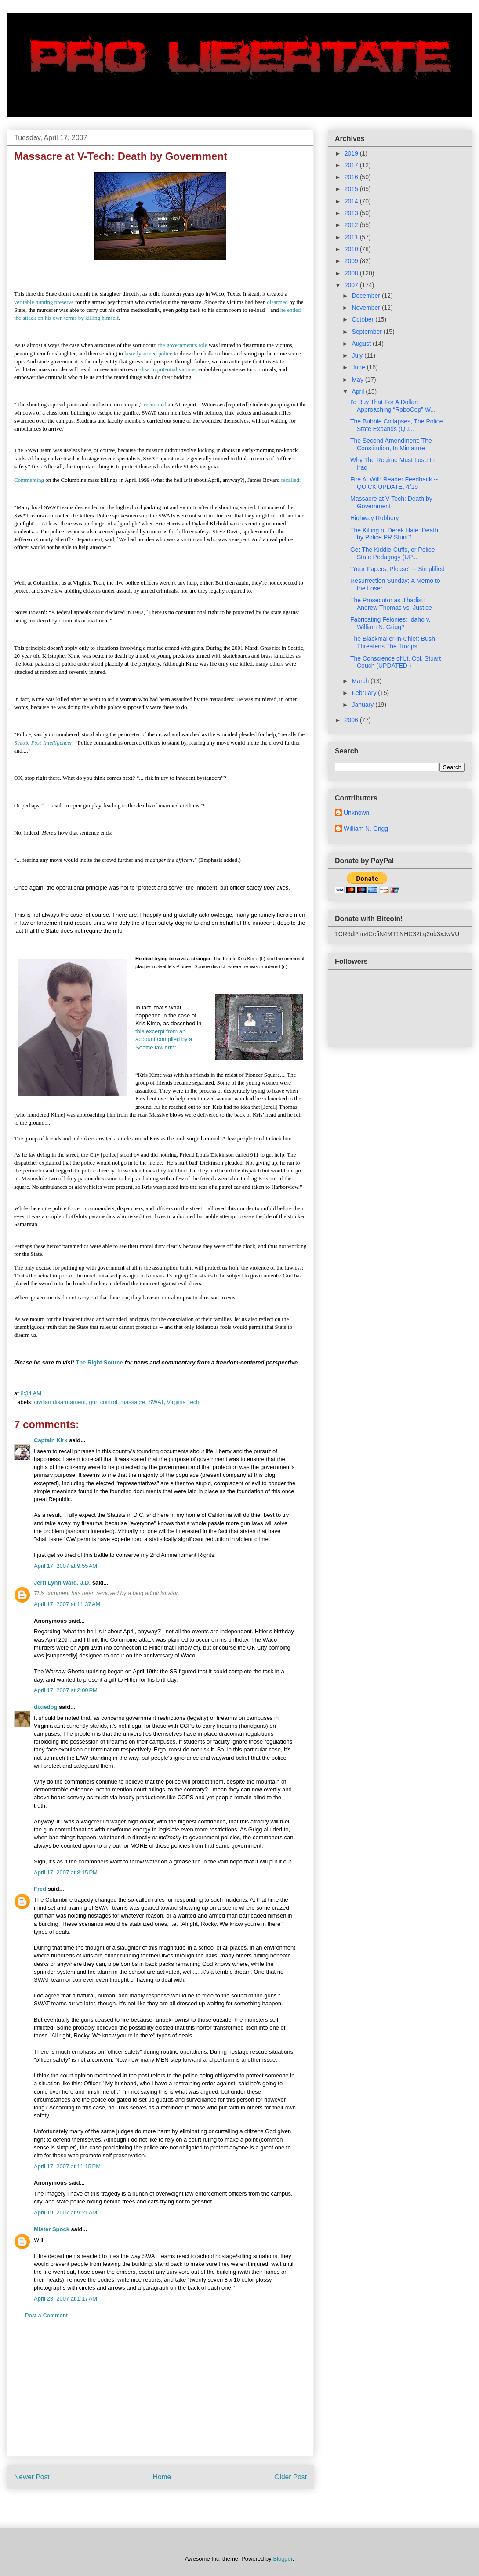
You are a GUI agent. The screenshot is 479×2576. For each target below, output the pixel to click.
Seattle (43, 742)
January (363, 704)
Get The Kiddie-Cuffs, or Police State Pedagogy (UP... (392, 553)
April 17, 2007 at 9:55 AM (65, 1566)
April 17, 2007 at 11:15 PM (67, 2166)
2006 (352, 720)
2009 (352, 260)
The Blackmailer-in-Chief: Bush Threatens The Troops (392, 642)
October (363, 319)
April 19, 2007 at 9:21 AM (65, 2212)
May (358, 379)
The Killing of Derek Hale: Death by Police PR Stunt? (394, 534)
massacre (132, 1402)
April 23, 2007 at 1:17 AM (65, 2298)
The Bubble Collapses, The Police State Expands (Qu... (396, 425)
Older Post (290, 2477)
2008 (352, 273)
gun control (103, 1402)
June (359, 367)
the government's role (182, 345)
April (359, 391)
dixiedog (45, 1707)
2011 (352, 237)
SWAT (156, 1402)
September (367, 331)
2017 (352, 165)
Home (162, 2477)
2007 (352, 285)
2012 (352, 224)
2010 (352, 249)
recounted (155, 404)
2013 (352, 213)
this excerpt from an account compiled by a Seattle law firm (163, 1039)
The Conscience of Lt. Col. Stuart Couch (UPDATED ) (395, 662)
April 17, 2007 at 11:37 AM (67, 1604)
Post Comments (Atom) (177, 2505)
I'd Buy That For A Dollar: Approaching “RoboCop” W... (392, 405)
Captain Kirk (51, 1440)
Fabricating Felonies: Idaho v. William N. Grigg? (390, 623)
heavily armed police (148, 353)
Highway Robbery (374, 517)
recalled (290, 480)
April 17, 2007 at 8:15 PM (66, 1872)
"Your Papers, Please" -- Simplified (397, 568)
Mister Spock (51, 2229)
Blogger (282, 2558)
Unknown (356, 812)
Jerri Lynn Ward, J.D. (62, 1582)
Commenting (29, 480)
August (362, 343)
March (361, 680)
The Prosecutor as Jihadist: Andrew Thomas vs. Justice (391, 604)
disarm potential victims (168, 369)
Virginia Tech (183, 1402)
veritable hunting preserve (44, 302)
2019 (352, 153)
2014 (352, 201)
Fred (40, 1888)
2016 (352, 177)
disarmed (277, 302)
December (366, 295)
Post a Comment (46, 2315)
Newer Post (32, 2477)
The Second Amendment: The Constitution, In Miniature (391, 444)
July (358, 355)
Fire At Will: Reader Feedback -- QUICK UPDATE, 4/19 (394, 483)
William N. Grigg (366, 828)
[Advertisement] (160, 2394)
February (365, 692)
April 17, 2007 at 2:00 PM (66, 1690)
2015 (352, 188)
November (366, 307)
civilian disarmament (60, 1402)
